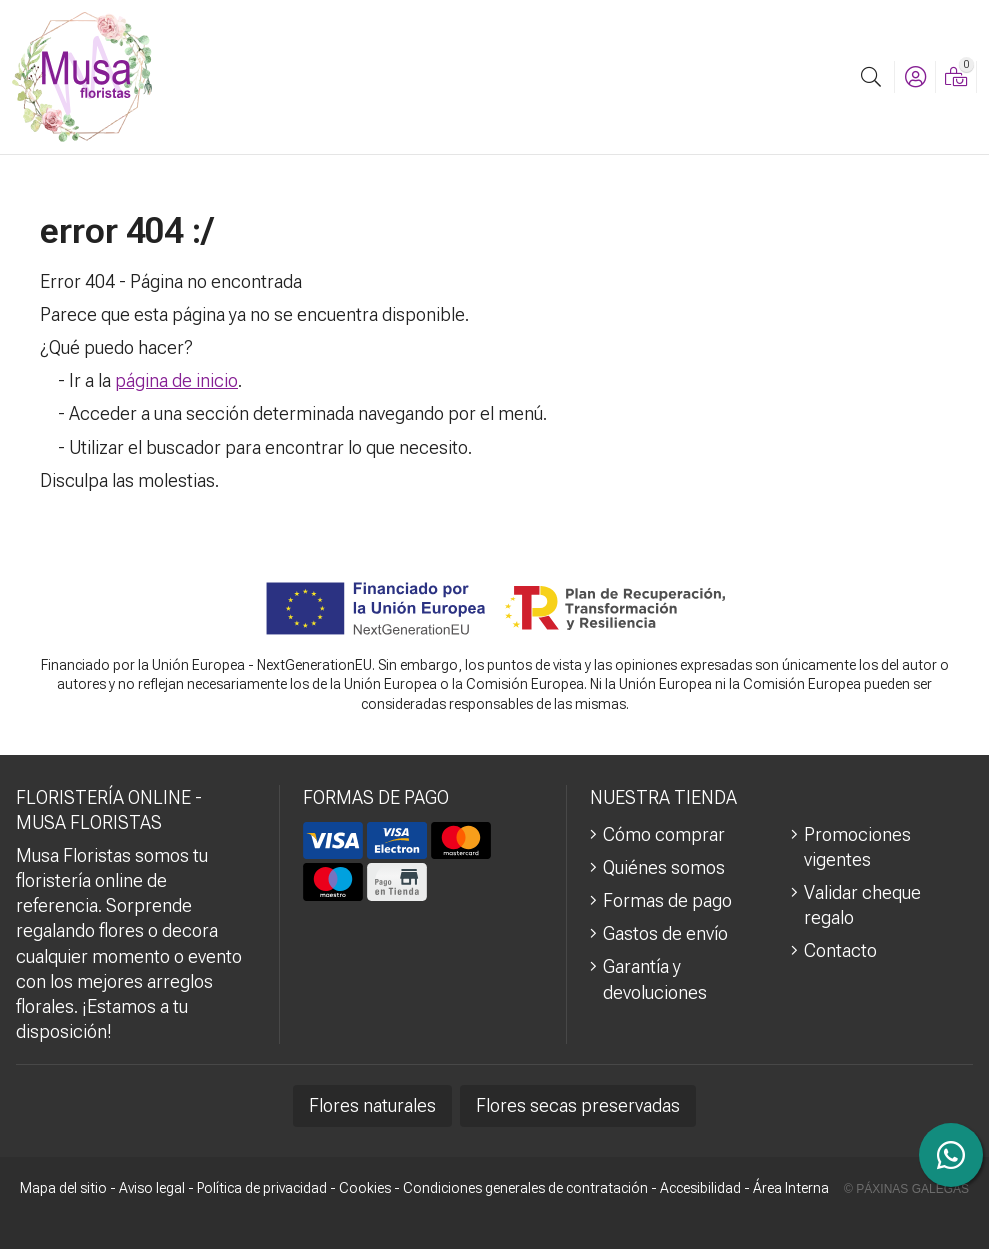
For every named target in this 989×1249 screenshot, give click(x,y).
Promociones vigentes (857, 847)
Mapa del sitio (63, 1188)
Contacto (840, 950)
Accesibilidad (700, 1188)
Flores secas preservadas (578, 1105)
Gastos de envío (665, 933)
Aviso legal (152, 1188)
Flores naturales (372, 1105)
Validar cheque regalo (862, 905)
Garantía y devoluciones (655, 979)
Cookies (365, 1188)
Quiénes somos (664, 867)
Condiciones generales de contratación (525, 1188)
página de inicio (176, 380)
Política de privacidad (262, 1188)
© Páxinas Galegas (906, 1189)
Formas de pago (667, 900)
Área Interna (791, 1188)
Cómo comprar (664, 834)
